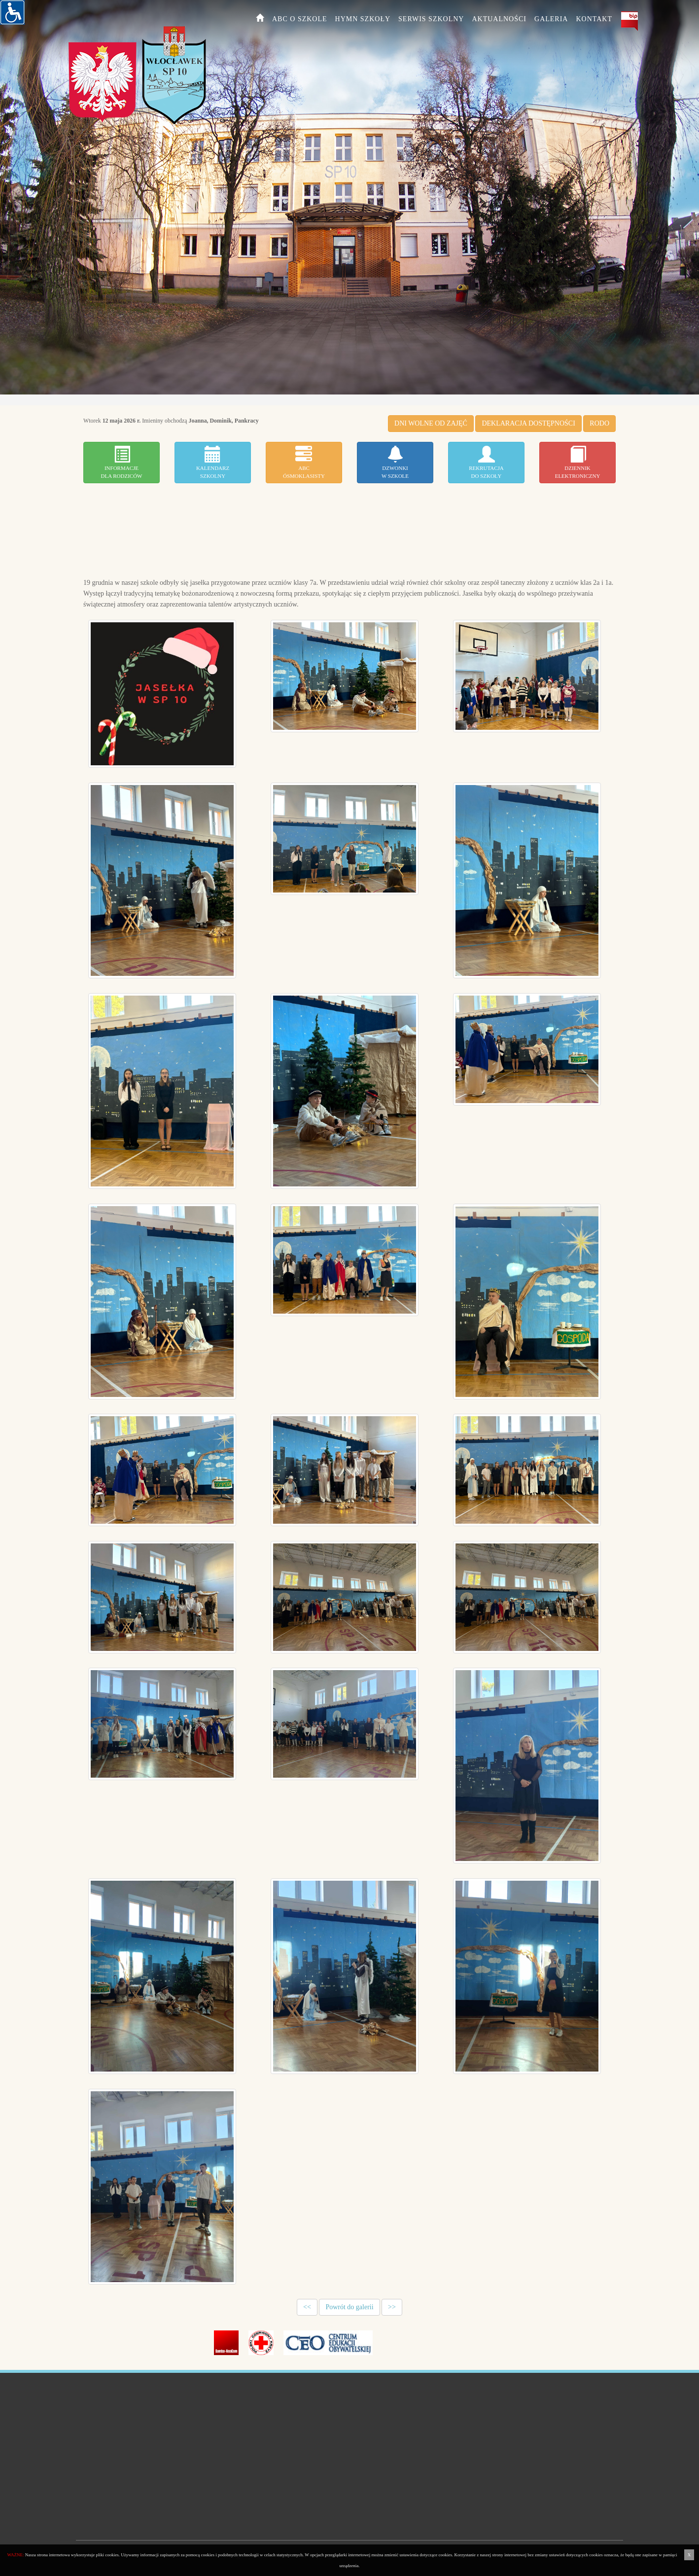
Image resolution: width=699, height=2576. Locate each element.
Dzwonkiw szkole (395, 462)
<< (307, 2307)
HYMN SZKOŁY (363, 19)
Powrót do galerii (349, 2307)
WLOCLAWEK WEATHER (349, 530)
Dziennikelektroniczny (577, 462)
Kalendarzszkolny (212, 462)
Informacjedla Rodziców (121, 462)
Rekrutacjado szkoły (486, 462)
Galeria (551, 19)
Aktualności (499, 19)
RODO (599, 423)
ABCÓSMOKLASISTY (304, 462)
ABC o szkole (299, 19)
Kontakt (594, 19)
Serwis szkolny (431, 19)
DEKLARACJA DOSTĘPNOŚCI (528, 423)
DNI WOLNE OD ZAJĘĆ (430, 423)
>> (392, 2307)
